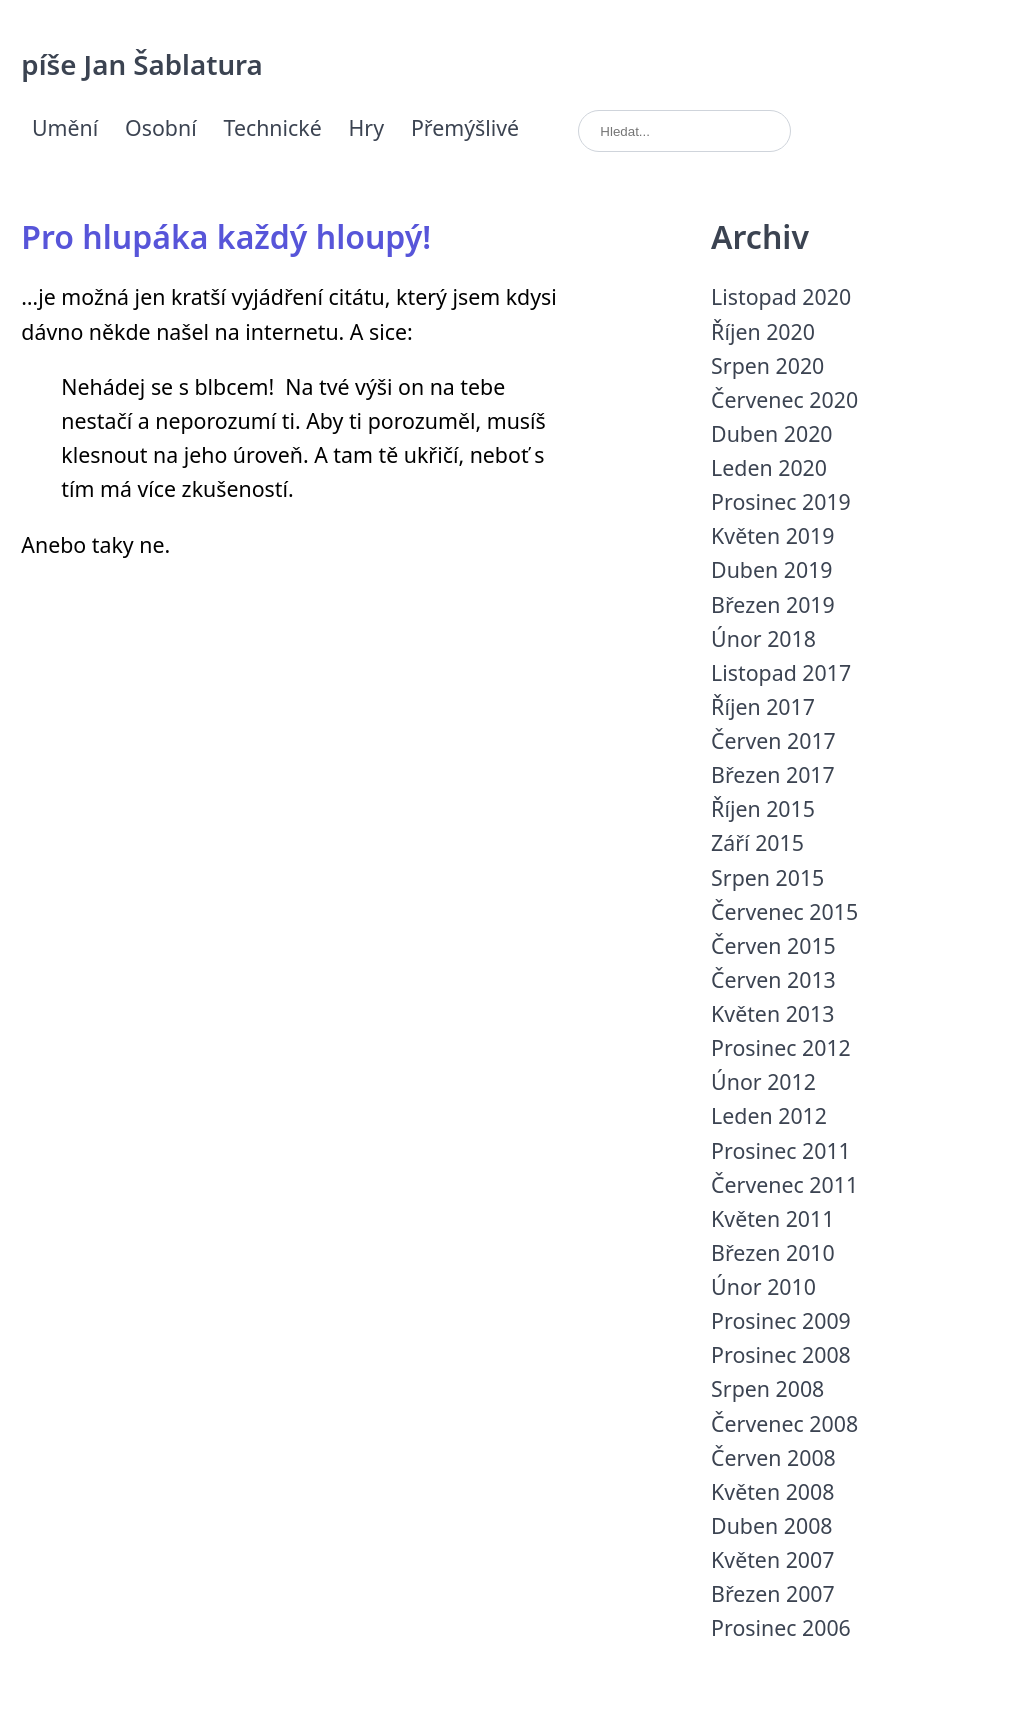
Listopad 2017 (781, 672)
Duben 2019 (771, 569)
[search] (684, 131)
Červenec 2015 (784, 911)
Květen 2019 (772, 535)
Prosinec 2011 (781, 1150)
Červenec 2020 (784, 399)
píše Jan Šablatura (141, 64)
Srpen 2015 (767, 877)
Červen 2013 (773, 979)
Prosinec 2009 (781, 1320)
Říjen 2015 (763, 808)
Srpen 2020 (767, 365)
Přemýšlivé (465, 127)
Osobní (161, 127)
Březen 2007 (773, 1593)
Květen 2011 (772, 1218)
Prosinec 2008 (781, 1354)
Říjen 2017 (763, 706)
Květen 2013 (772, 1013)
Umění (65, 127)
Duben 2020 (771, 433)
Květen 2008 (772, 1491)
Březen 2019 (773, 604)
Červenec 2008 (784, 1423)
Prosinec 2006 (781, 1627)
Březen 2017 (773, 774)
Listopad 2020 (781, 296)
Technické (273, 127)
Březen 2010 (773, 1252)
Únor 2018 (763, 638)
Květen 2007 (772, 1559)
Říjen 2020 (763, 331)
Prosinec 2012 (781, 1047)
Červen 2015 (773, 945)
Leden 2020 (769, 467)
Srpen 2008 (767, 1388)
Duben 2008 (771, 1525)
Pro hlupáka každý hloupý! (226, 236)
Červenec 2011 (784, 1184)
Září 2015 (757, 842)
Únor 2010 (763, 1286)
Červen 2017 (773, 740)
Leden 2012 (769, 1115)
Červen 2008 (773, 1457)
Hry (367, 127)
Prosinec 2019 (781, 501)
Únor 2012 (763, 1081)
